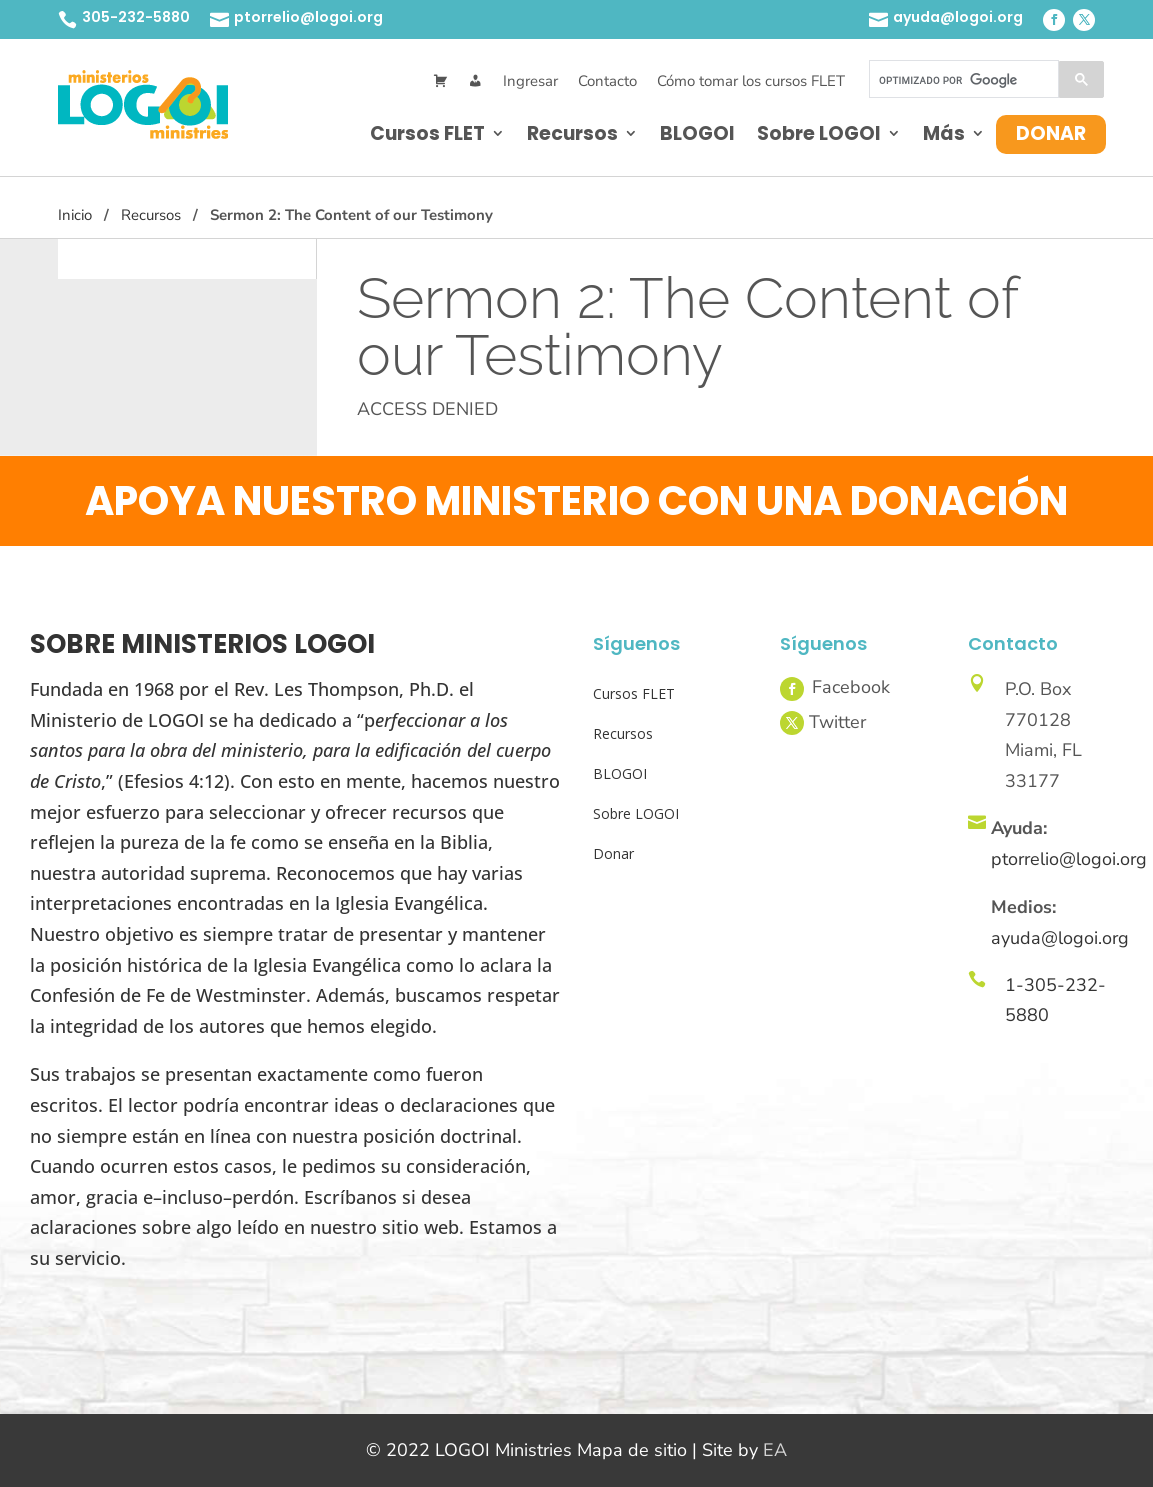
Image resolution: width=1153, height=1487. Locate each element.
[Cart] (440, 81)
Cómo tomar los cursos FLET (751, 81)
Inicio (75, 215)
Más (944, 133)
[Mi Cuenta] (475, 81)
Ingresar (530, 81)
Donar (1051, 133)
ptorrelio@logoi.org (308, 17)
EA (775, 1450)
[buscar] (962, 80)
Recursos (572, 133)
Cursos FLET (427, 133)
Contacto (607, 81)
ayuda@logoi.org (958, 17)
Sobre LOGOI (819, 133)
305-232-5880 (136, 17)
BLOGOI (697, 133)
